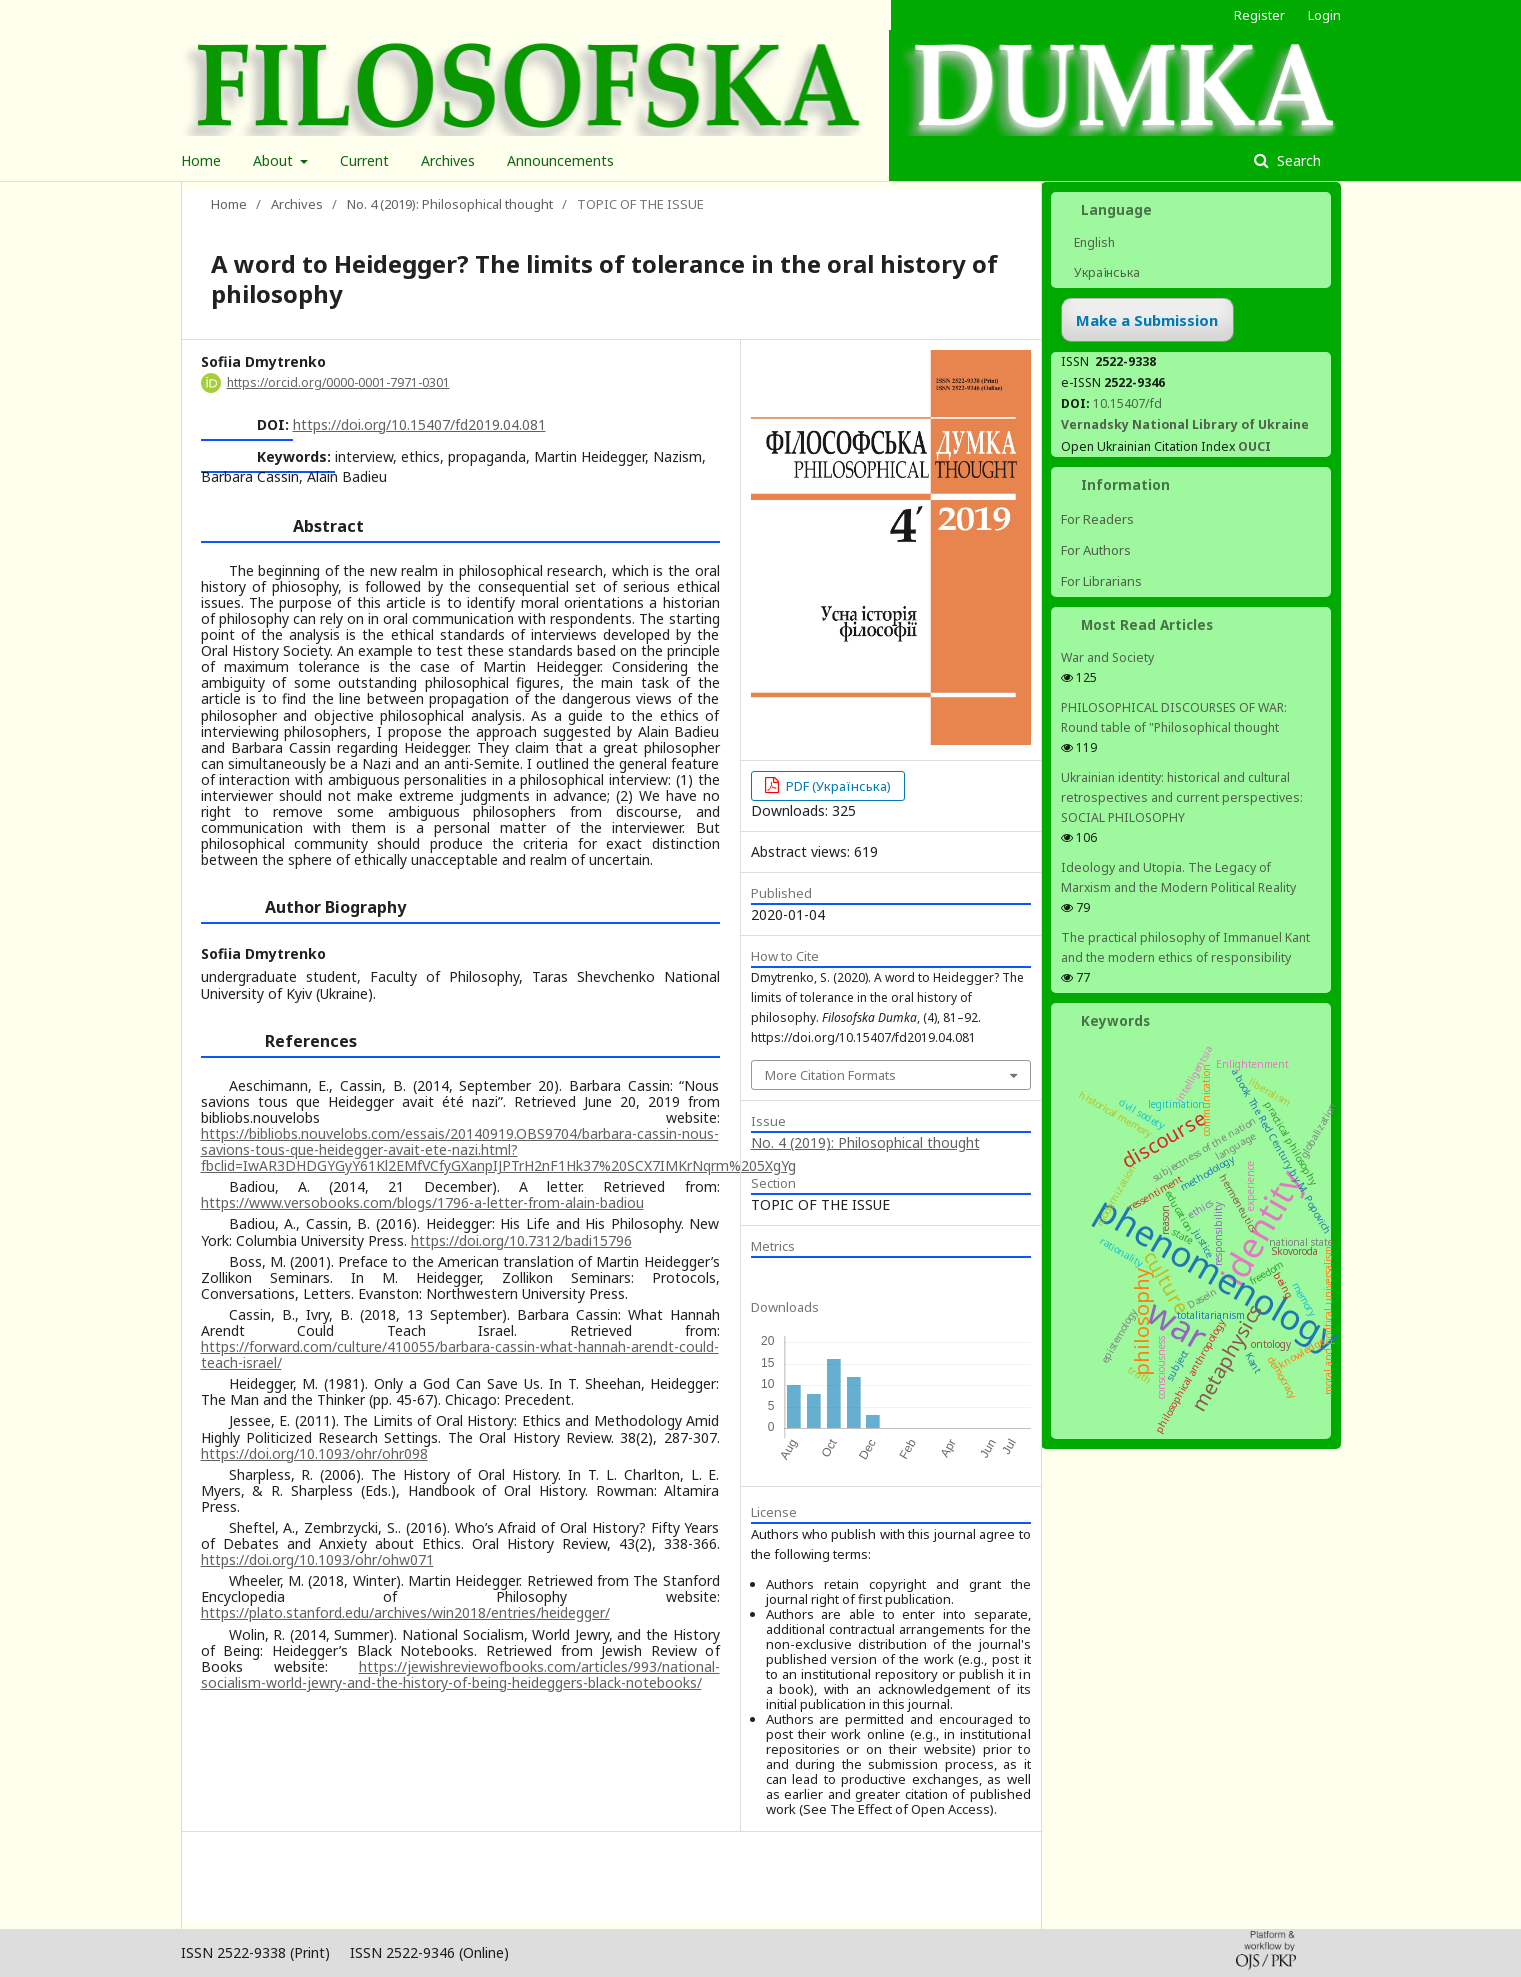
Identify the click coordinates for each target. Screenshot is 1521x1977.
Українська (1105, 272)
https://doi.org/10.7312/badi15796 (521, 1240)
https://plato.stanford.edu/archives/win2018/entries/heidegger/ (405, 1612)
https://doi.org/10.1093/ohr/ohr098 (314, 1453)
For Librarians (1101, 581)
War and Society (1107, 657)
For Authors (1096, 550)
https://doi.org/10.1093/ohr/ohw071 (317, 1559)
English (1093, 242)
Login (1324, 15)
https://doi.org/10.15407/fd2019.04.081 (419, 424)
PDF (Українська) (837, 786)
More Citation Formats (830, 1075)
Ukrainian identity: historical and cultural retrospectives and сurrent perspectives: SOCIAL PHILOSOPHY (1182, 797)
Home (201, 160)
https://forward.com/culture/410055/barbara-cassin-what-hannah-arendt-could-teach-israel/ (460, 1354)
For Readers (1097, 519)
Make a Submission (1147, 320)
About (275, 160)
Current (364, 160)
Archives (448, 160)
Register (1259, 15)
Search (1297, 160)
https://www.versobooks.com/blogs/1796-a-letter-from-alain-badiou (422, 1202)
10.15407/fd (1127, 403)
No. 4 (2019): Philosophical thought (450, 204)
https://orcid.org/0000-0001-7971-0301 (338, 382)
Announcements (560, 160)
